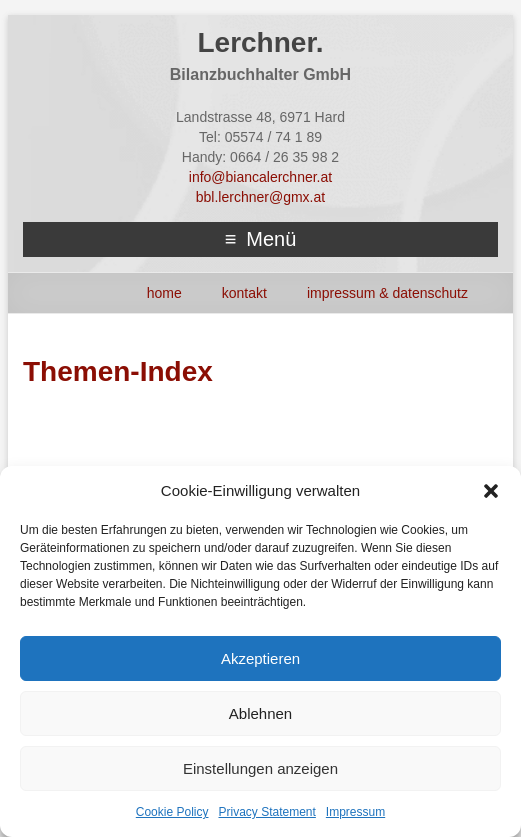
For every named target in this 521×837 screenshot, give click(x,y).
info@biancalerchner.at (260, 177)
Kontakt (244, 293)
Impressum (355, 812)
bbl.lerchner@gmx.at (260, 197)
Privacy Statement (266, 812)
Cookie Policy (172, 812)
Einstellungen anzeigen (260, 768)
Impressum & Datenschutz (387, 293)
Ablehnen (260, 713)
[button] (491, 491)
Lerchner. (260, 42)
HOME (164, 293)
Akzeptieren (260, 658)
